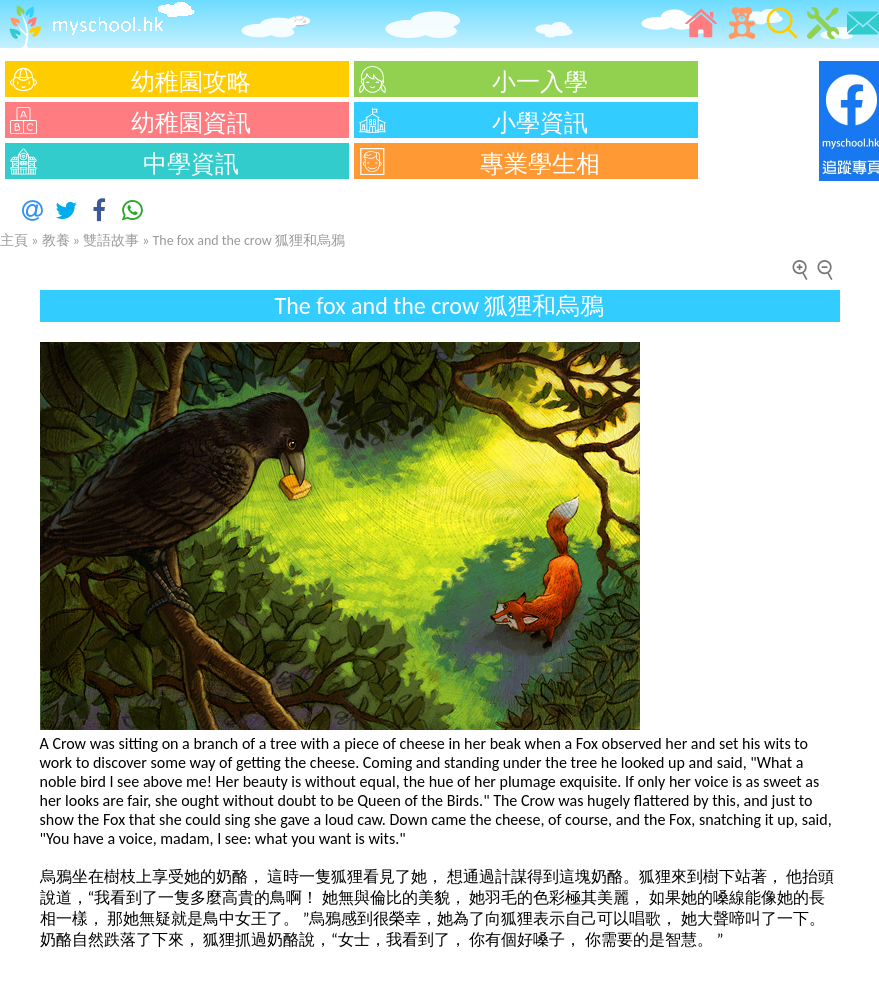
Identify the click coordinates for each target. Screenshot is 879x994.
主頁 (14, 240)
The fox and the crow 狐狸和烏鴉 (249, 240)
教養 (56, 240)
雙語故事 (112, 240)
